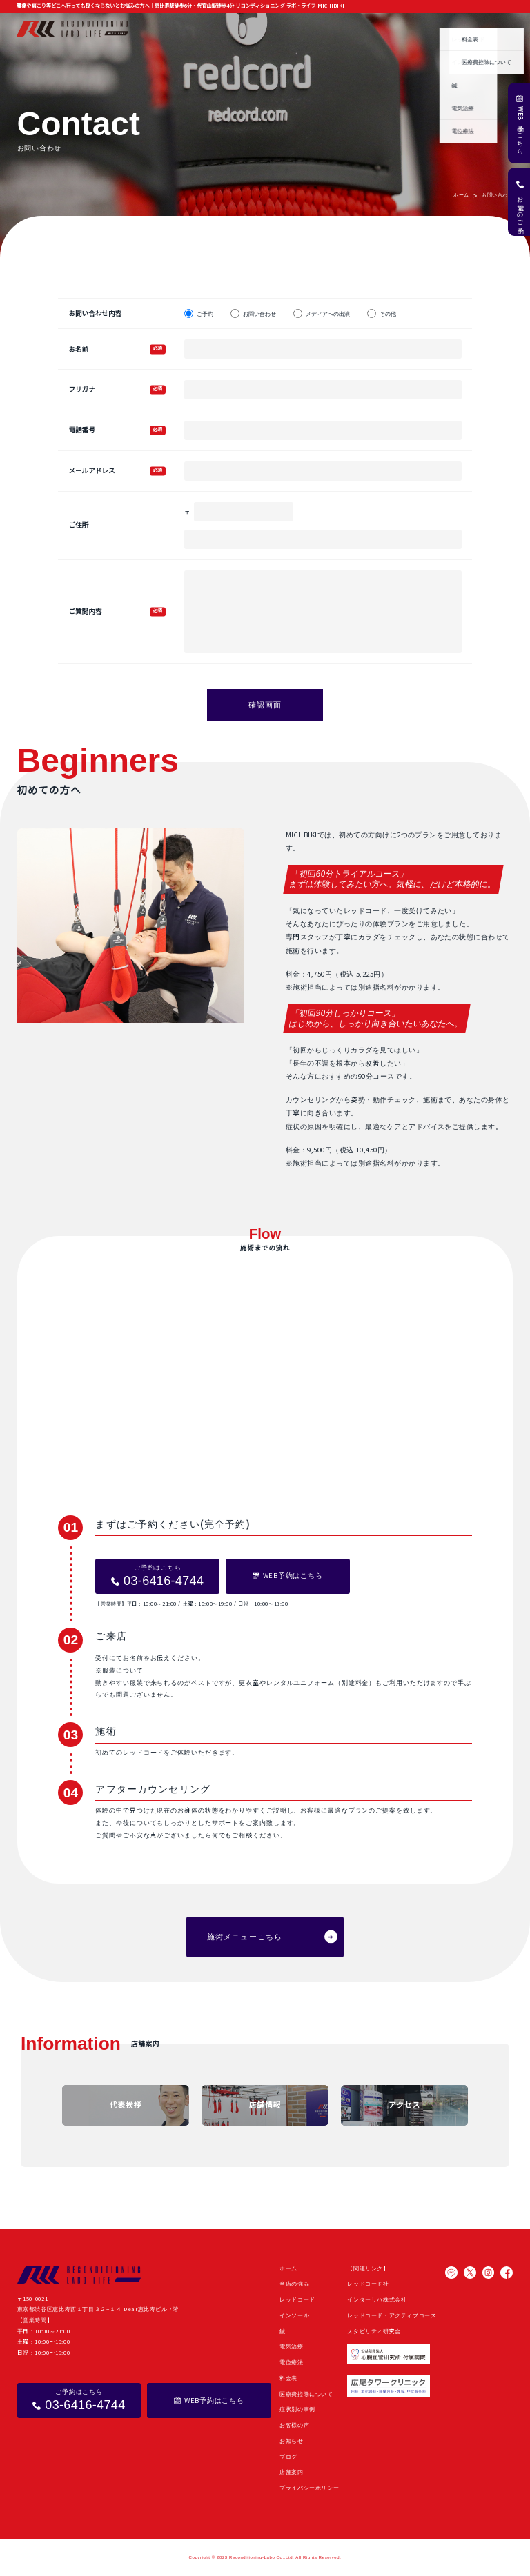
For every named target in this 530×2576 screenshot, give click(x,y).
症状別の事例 (323, 28)
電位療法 (291, 2362)
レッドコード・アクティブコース (391, 2316)
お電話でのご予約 (520, 208)
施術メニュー (236, 28)
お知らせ (400, 28)
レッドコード (297, 2300)
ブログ (429, 28)
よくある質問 (464, 28)
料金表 (288, 2378)
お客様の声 (364, 28)
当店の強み (196, 28)
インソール (294, 2316)
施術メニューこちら (244, 1937)
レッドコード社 (368, 2284)
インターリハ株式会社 (376, 2300)
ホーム (163, 28)
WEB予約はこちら (520, 128)
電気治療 (291, 2347)
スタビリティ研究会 (374, 2331)
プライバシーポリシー (309, 2488)
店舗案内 (502, 28)
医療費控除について (306, 2394)
